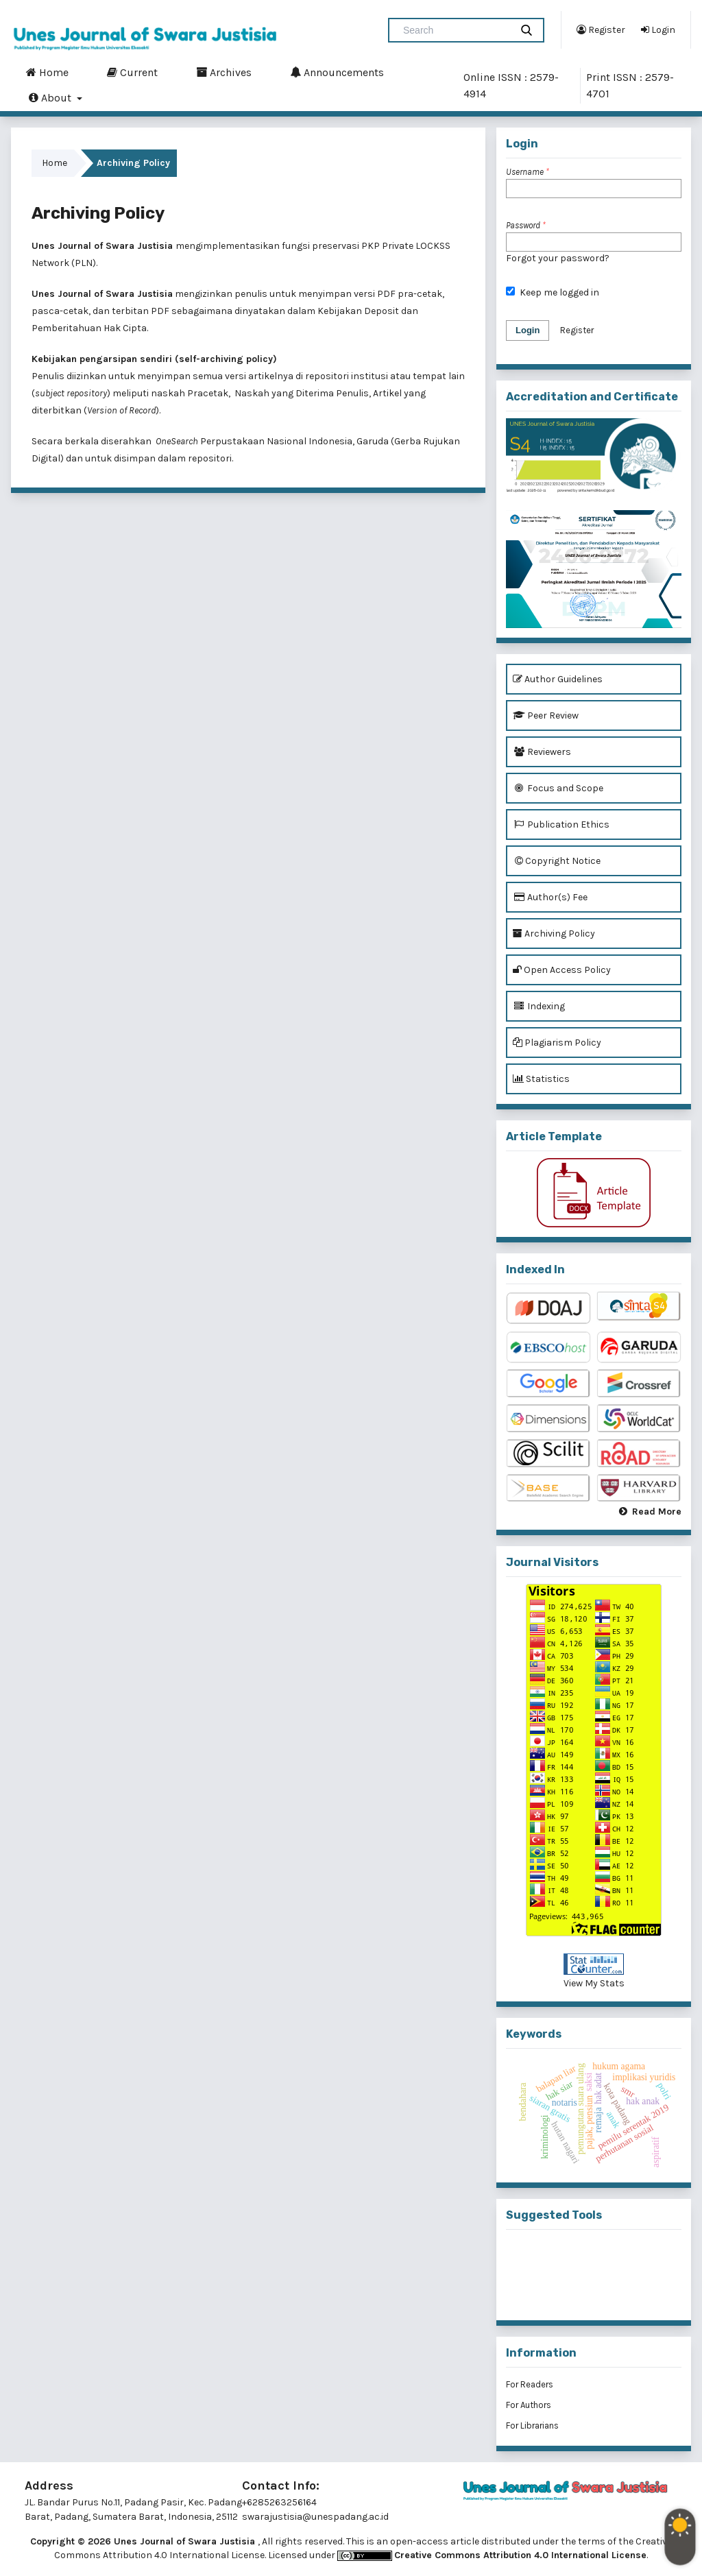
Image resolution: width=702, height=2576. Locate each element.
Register (601, 29)
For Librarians (532, 2425)
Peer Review (546, 715)
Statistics (541, 1078)
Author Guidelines (558, 679)
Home (47, 72)
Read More (656, 1511)
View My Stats (594, 1983)
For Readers (529, 2384)
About (51, 97)
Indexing (539, 1006)
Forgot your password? (557, 258)
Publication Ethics (561, 824)
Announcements (337, 72)
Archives (224, 72)
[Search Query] (455, 30)
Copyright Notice (557, 860)
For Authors (528, 2405)
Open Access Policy (562, 969)
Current (132, 72)
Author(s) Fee (550, 897)
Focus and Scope (558, 788)
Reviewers (542, 751)
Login (658, 29)
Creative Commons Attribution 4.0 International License (520, 2555)
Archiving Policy (554, 933)
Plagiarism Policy (557, 1042)
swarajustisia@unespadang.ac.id (315, 2517)
